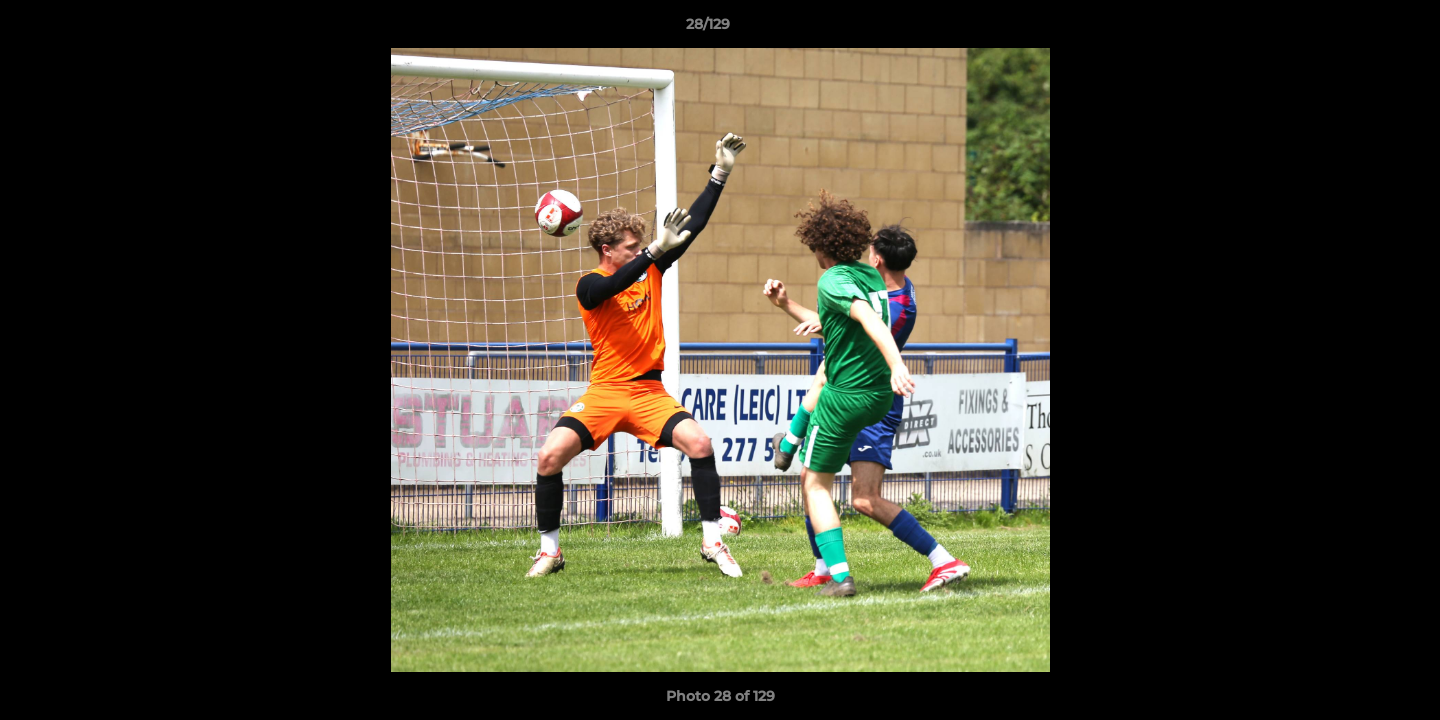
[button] (1356, 29)
